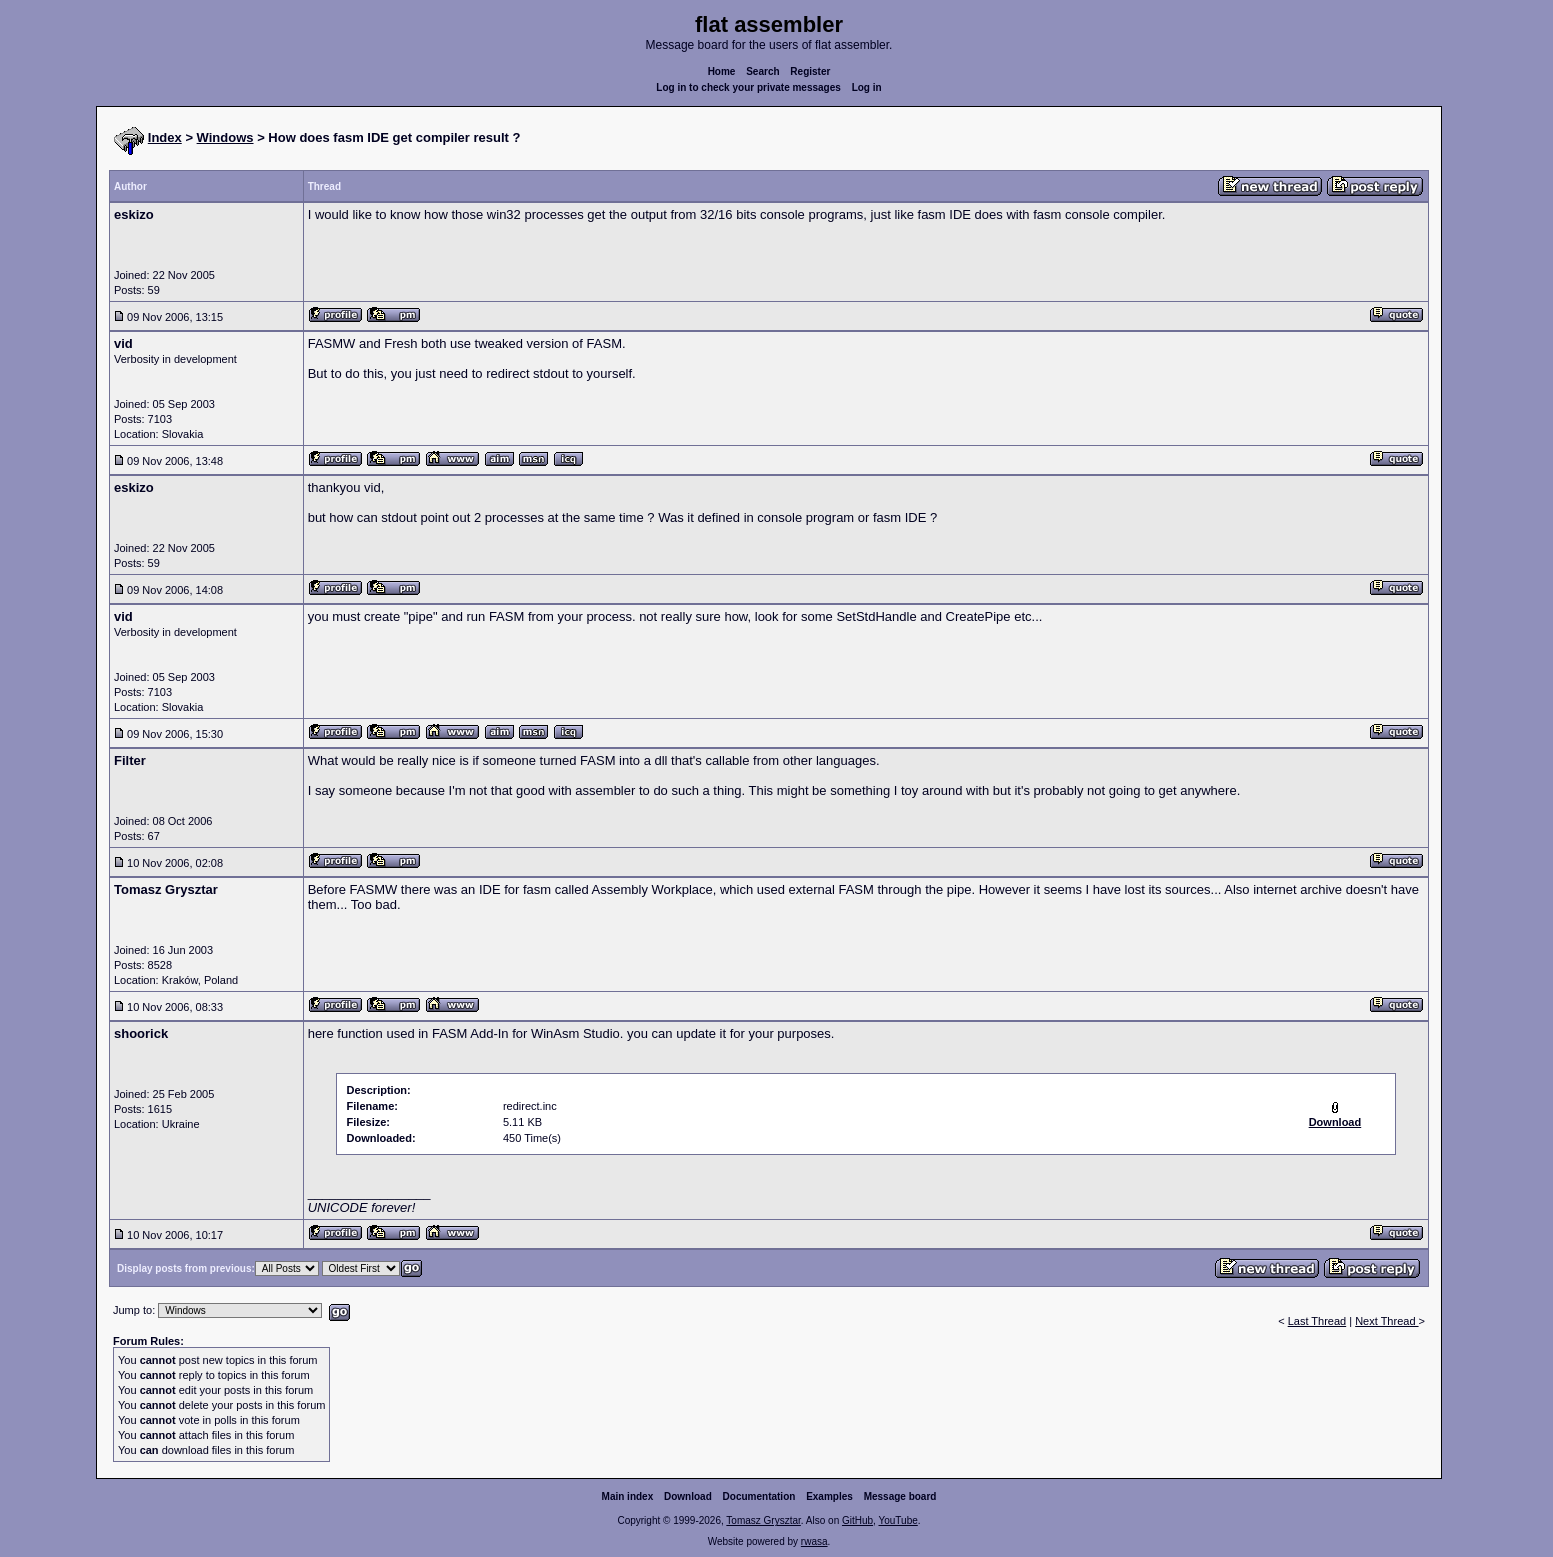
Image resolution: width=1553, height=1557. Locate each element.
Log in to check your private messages (748, 87)
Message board (900, 1496)
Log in (867, 87)
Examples (829, 1496)
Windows (225, 137)
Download (688, 1496)
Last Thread (1317, 1321)
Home (722, 71)
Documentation (759, 1496)
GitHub (857, 1520)
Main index (628, 1496)
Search (762, 71)
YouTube (897, 1520)
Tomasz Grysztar (763, 1520)
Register (810, 71)
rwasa (814, 1541)
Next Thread (1386, 1321)
